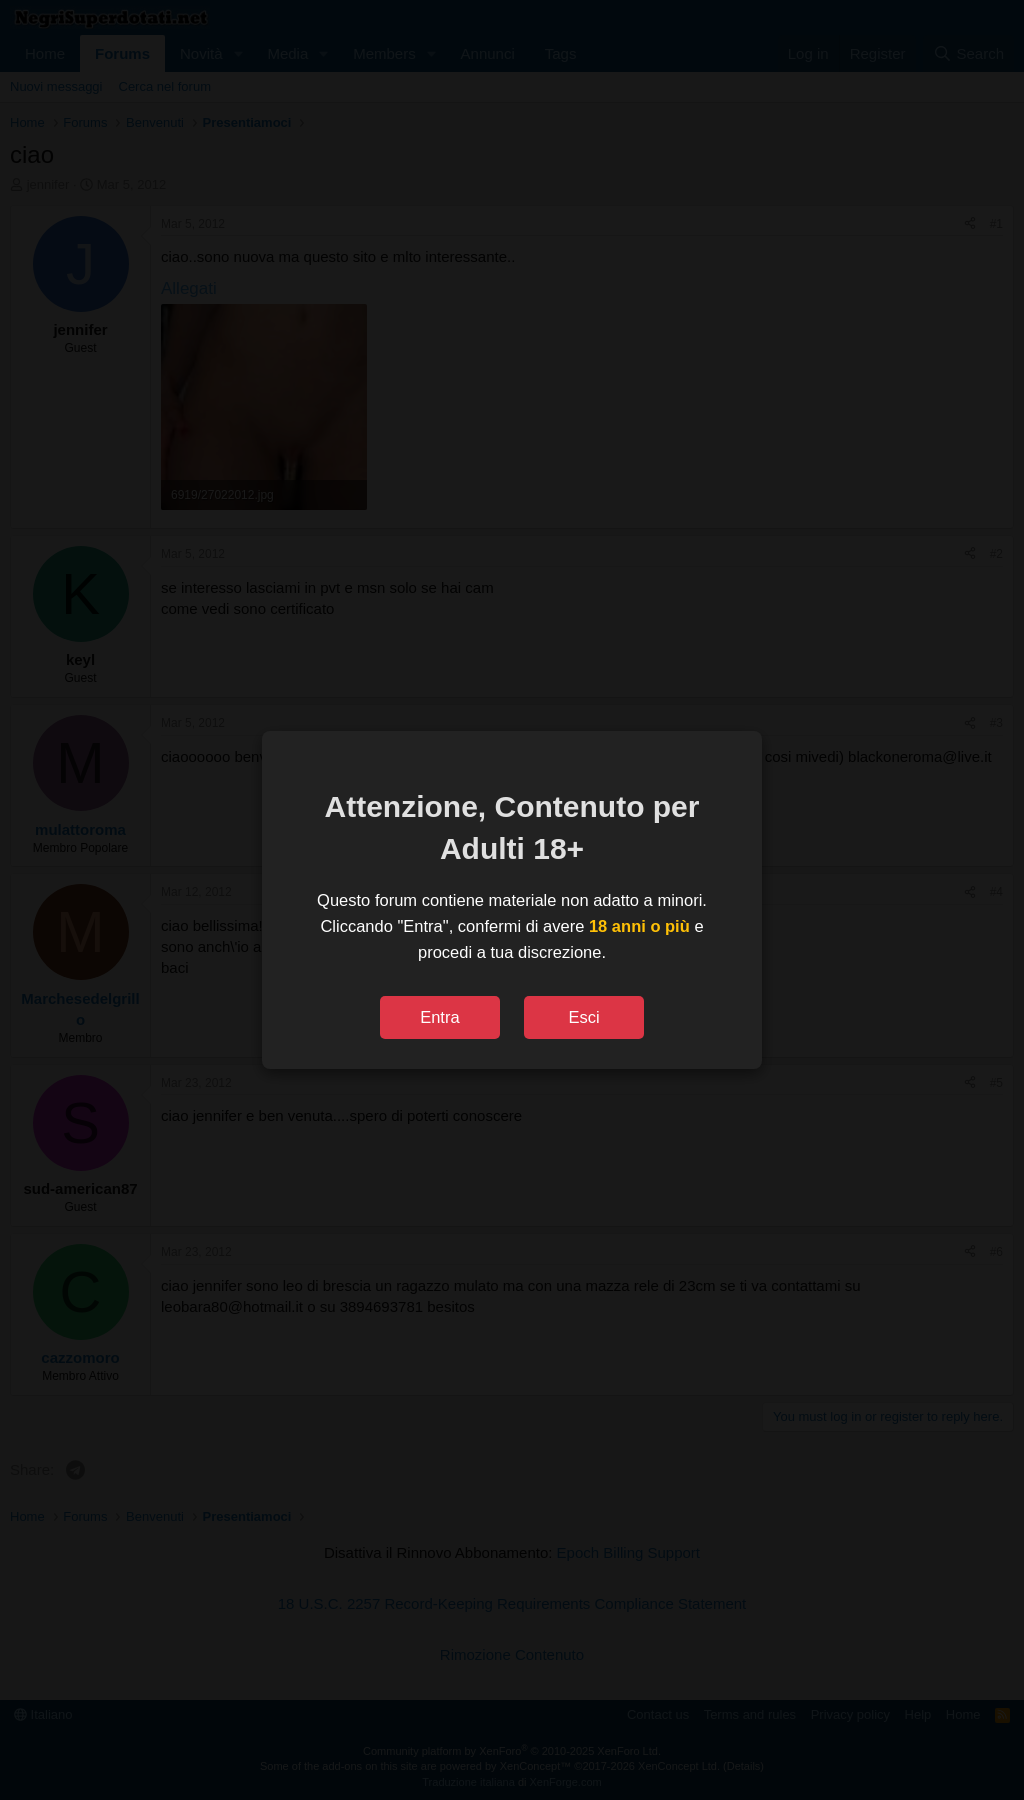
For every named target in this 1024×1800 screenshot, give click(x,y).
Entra (439, 1017)
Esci (583, 1017)
